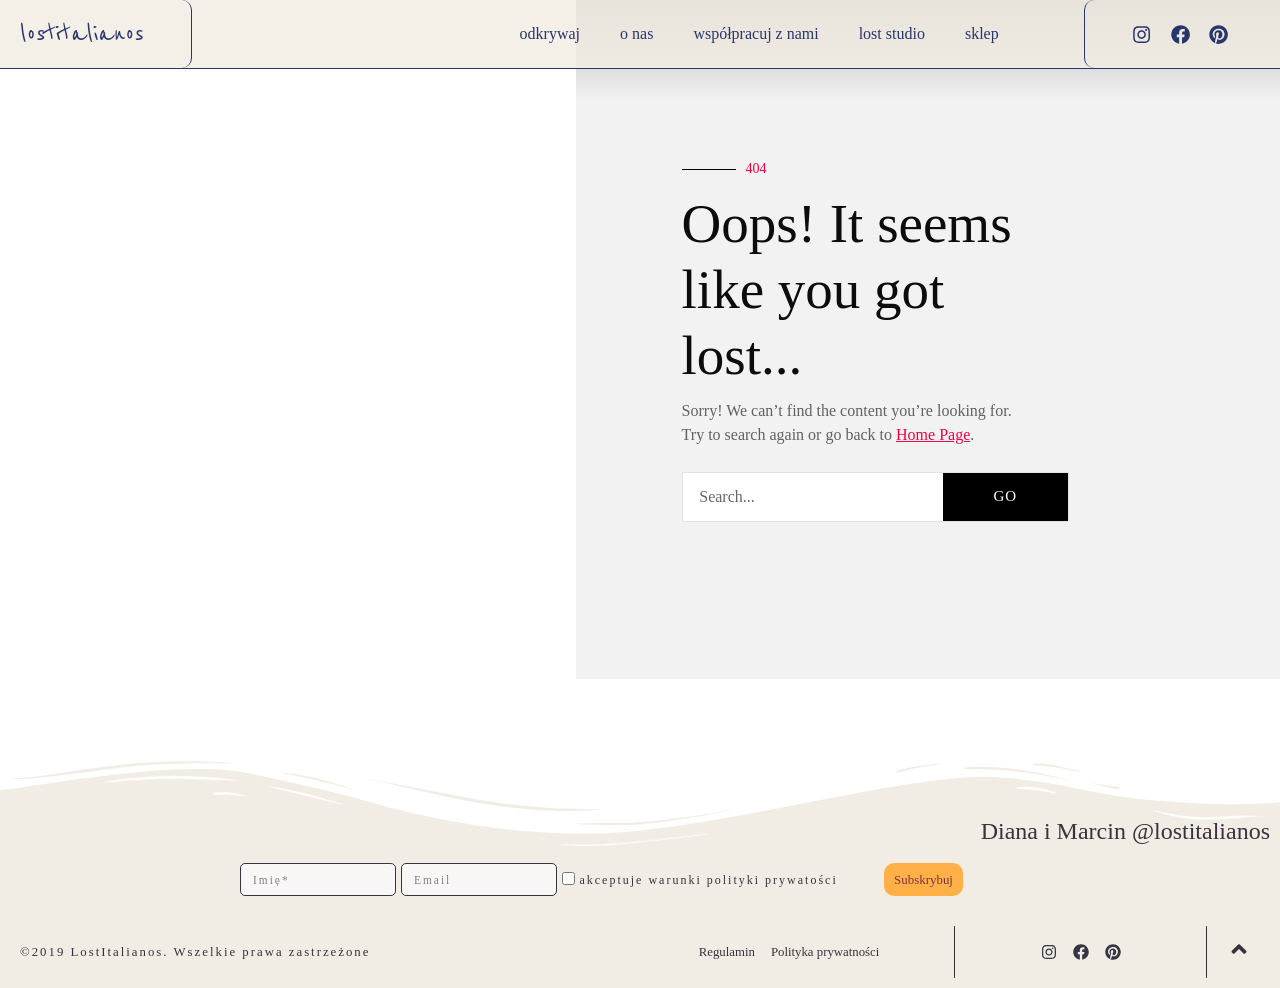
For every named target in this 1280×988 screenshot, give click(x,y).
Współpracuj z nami (755, 33)
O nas (636, 33)
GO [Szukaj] (1005, 496)
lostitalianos (82, 34)
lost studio (892, 33)
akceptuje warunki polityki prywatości (708, 880)
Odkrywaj (550, 33)
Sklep (982, 33)
